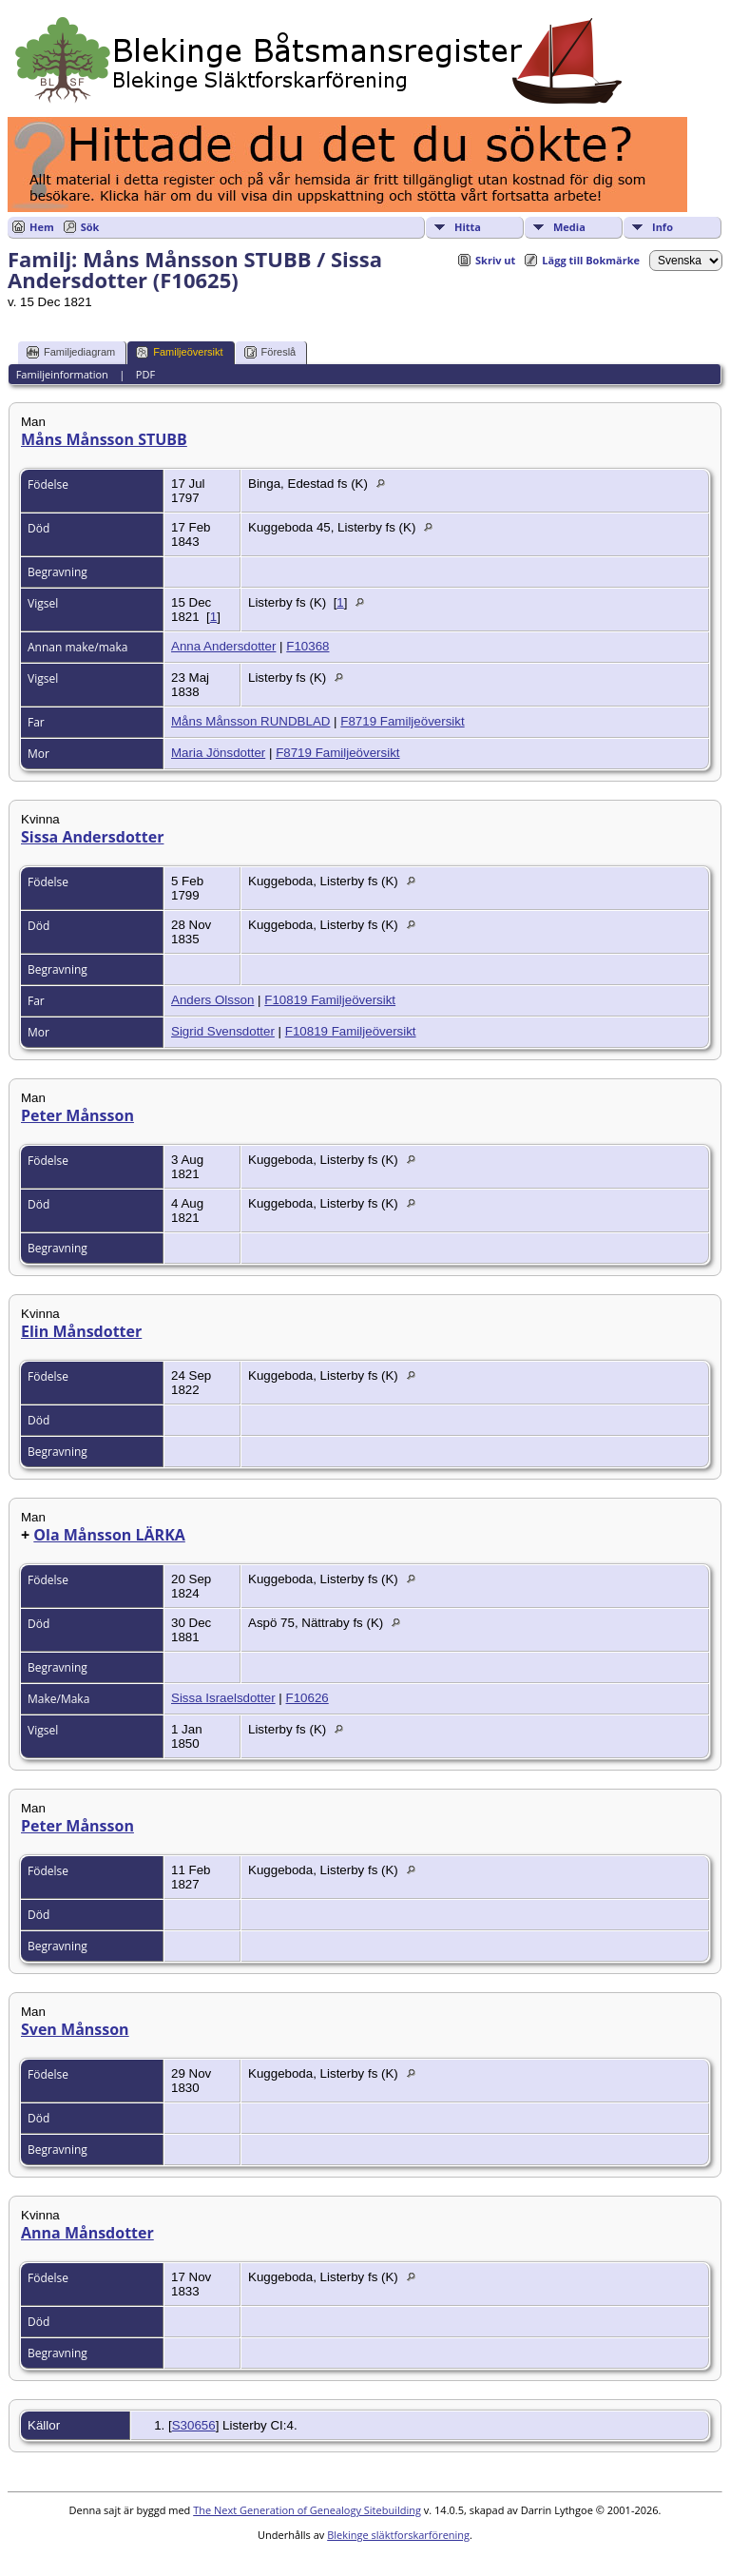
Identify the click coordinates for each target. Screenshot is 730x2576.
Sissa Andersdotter (92, 836)
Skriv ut (495, 260)
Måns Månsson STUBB (104, 439)
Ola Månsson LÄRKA (109, 1534)
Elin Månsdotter (81, 1331)
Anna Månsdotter (87, 2232)
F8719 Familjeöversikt (402, 721)
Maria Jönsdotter (218, 753)
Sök (90, 227)
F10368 (307, 646)
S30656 (194, 2425)
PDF (145, 374)
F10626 (307, 1698)
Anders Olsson (212, 1000)
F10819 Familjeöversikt (329, 1000)
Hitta (467, 227)
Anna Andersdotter (223, 646)
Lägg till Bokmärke (591, 260)
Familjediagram (71, 352)
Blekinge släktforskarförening (398, 2535)
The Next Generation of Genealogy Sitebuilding (307, 2510)
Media (569, 227)
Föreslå (270, 352)
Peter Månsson (77, 1115)
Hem (41, 227)
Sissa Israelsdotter (223, 1698)
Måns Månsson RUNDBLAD (250, 721)
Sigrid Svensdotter (223, 1031)
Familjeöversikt (179, 352)
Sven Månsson (75, 2029)
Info (662, 227)
